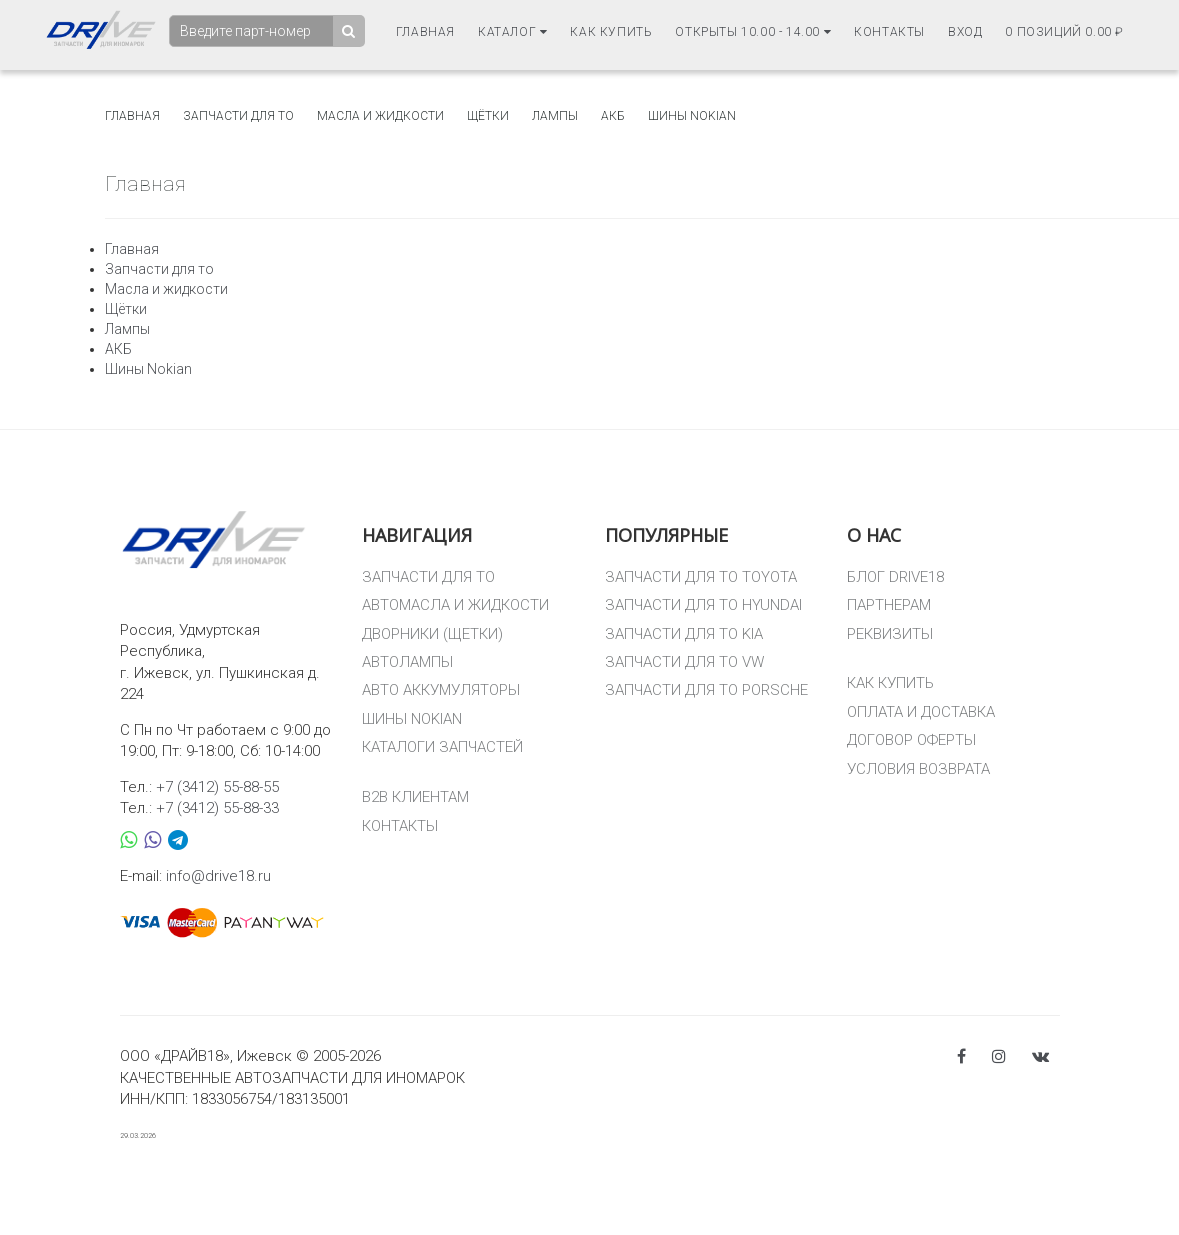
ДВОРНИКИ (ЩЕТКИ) (432, 634)
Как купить (611, 31)
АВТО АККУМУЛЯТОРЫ (441, 690)
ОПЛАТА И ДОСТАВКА (921, 712)
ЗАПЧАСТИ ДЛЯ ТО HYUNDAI (703, 605)
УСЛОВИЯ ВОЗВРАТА (918, 769)
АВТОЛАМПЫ (407, 662)
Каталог (512, 31)
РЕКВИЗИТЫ (890, 634)
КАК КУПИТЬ (890, 683)
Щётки (488, 116)
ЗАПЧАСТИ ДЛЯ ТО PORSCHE (706, 690)
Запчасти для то (238, 116)
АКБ (613, 116)
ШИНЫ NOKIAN (412, 719)
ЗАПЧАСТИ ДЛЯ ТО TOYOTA (701, 577)
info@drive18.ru (218, 876)
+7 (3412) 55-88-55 (217, 787)
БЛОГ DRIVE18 (895, 577)
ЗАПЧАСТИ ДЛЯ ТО (428, 577)
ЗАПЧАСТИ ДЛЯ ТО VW (684, 662)
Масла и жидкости (380, 116)
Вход (965, 31)
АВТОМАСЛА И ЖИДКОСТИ (455, 605)
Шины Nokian (692, 116)
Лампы (555, 116)
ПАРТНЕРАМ (889, 605)
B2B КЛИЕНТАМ (415, 797)
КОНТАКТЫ (400, 826)
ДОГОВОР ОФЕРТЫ (911, 740)
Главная (425, 31)
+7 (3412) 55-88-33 (217, 808)
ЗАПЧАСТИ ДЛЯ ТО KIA (684, 634)
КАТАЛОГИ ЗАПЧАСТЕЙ (442, 747)
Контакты (889, 31)
